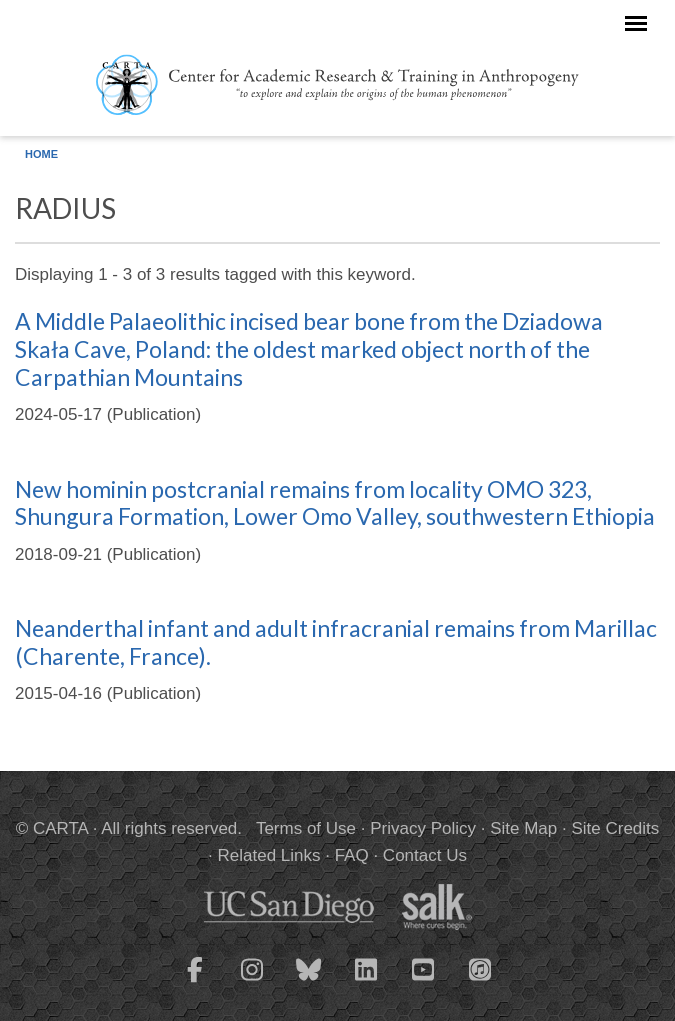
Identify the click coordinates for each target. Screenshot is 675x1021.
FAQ (352, 855)
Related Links (268, 855)
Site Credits (615, 828)
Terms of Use (306, 828)
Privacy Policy (423, 828)
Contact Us (425, 855)
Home (41, 154)
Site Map (523, 828)
